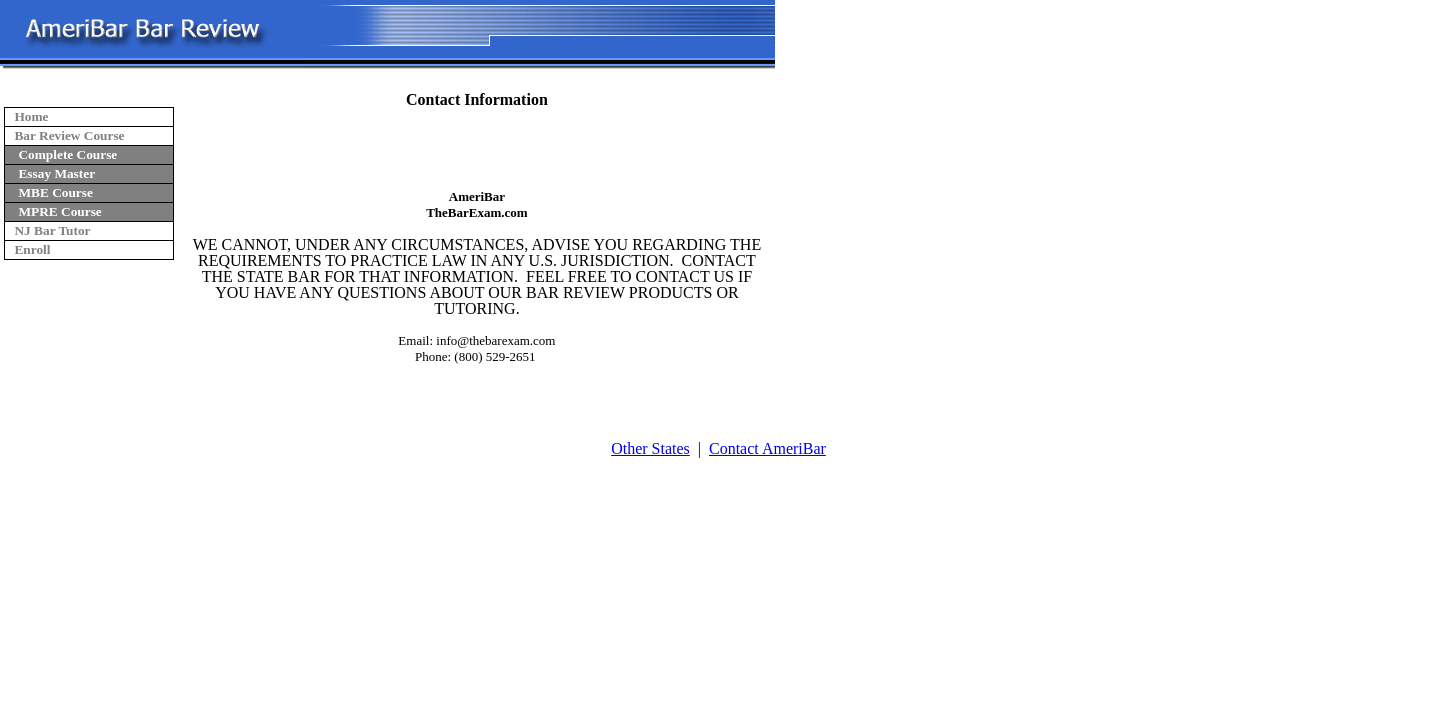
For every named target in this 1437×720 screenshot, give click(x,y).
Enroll (32, 249)
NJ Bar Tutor (52, 230)
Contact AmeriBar (767, 448)
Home (31, 116)
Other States (650, 448)
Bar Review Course (69, 135)
